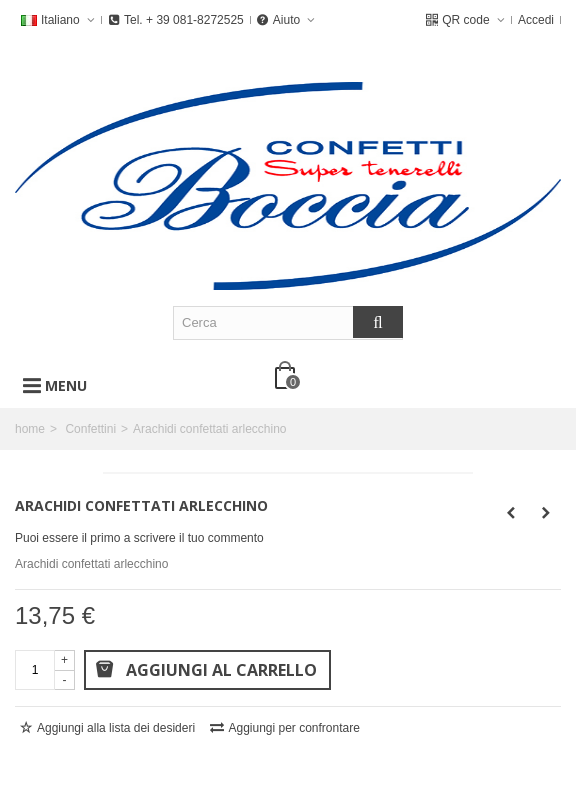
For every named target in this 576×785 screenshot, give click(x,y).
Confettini (90, 429)
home (30, 429)
